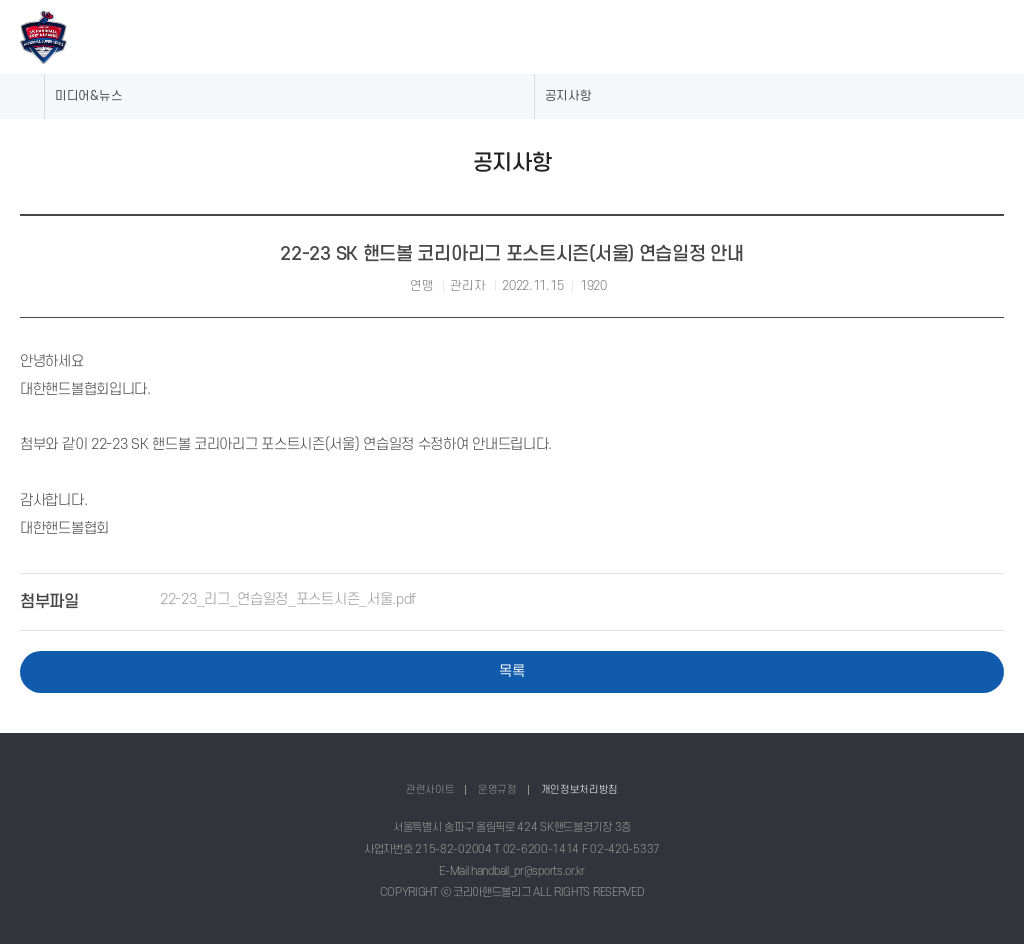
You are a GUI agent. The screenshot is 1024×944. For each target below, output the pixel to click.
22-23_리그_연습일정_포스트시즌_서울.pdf (288, 599)
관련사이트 (430, 789)
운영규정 (497, 789)
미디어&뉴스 (88, 96)
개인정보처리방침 (580, 789)
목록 (511, 671)
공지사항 (568, 96)
